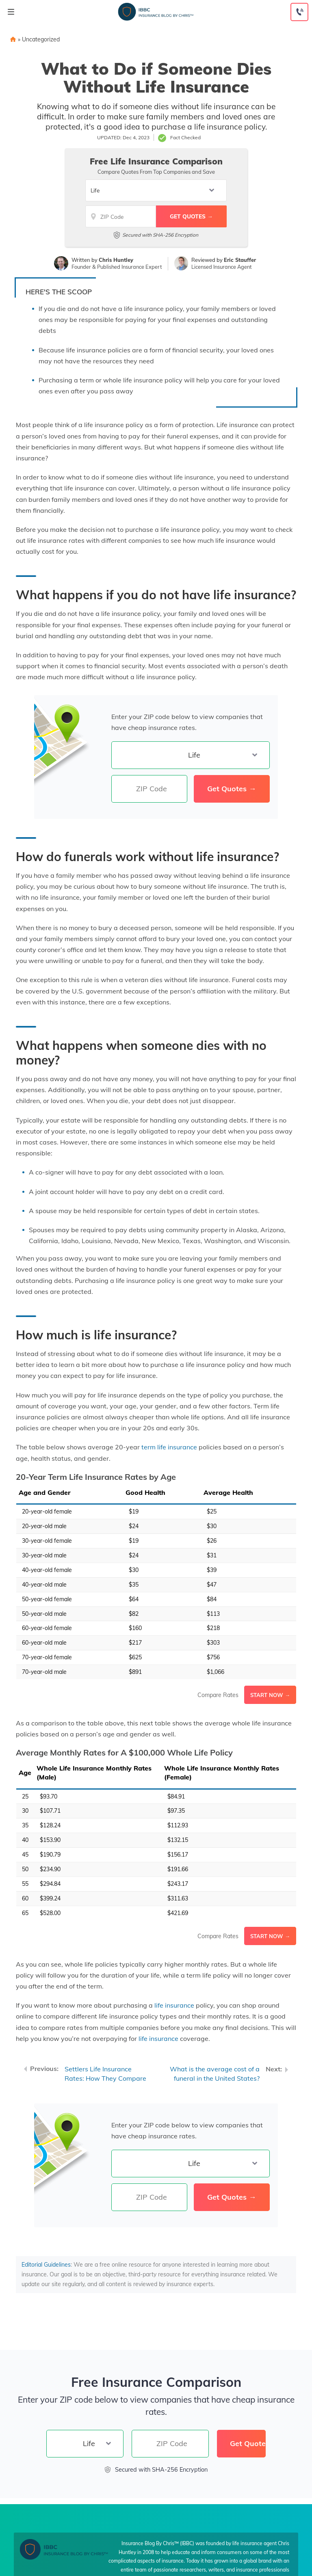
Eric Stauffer (240, 260)
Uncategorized (41, 39)
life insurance (174, 2005)
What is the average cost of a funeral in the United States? (215, 2073)
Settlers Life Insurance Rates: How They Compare (105, 2073)
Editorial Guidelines (46, 2264)
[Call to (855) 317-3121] (299, 12)
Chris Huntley (116, 260)
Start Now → (270, 1695)
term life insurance (169, 1447)
